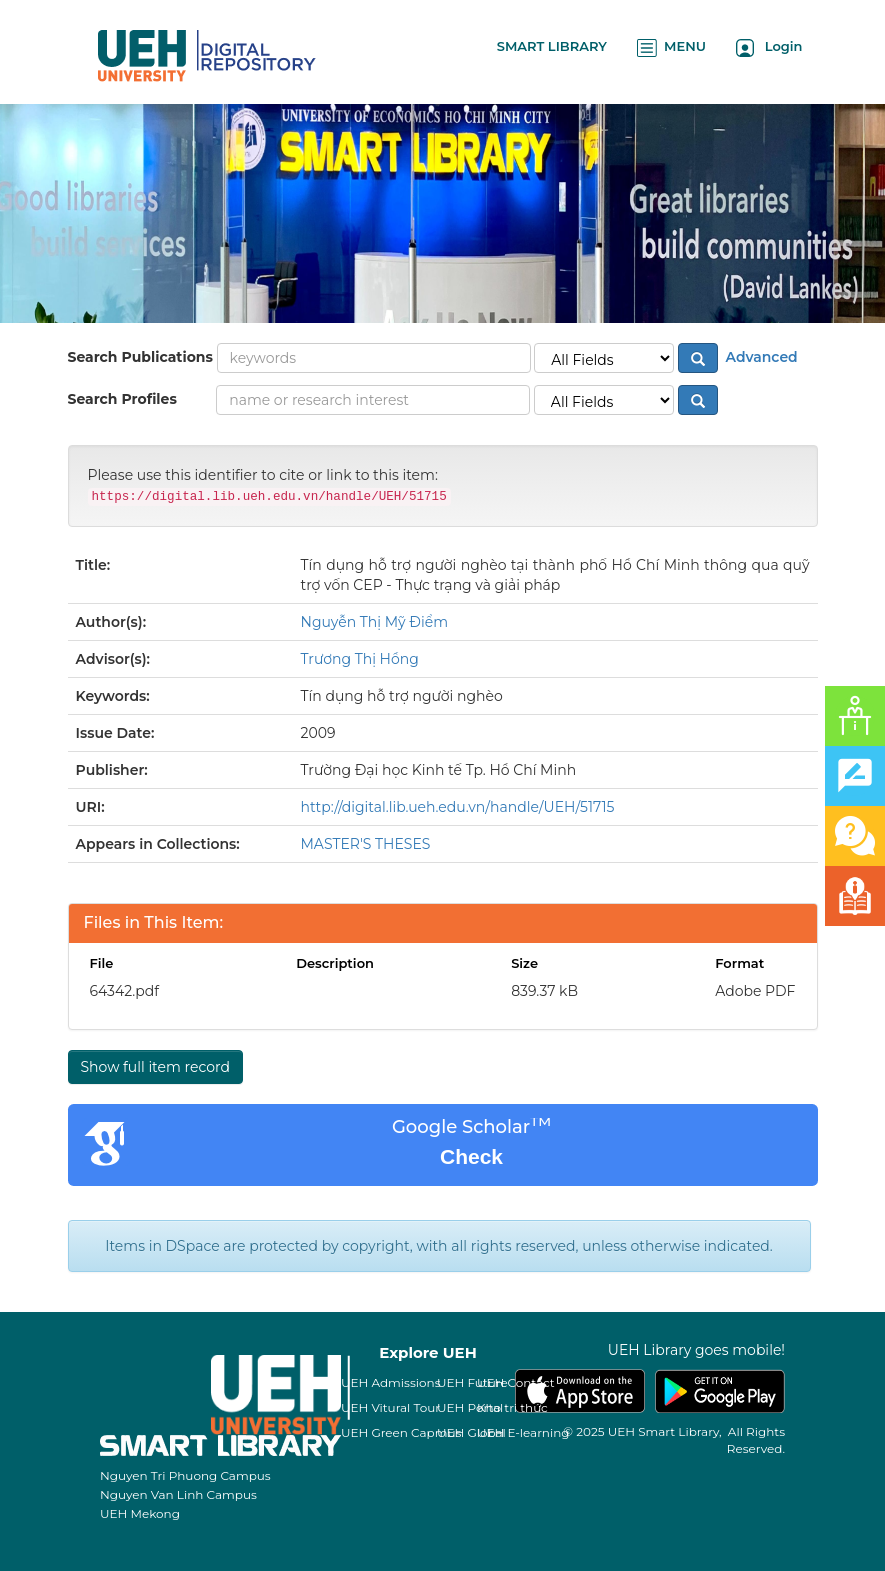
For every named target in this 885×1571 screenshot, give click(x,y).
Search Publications (140, 357)
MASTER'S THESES (366, 844)
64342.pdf (124, 991)
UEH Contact (516, 1382)
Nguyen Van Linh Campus (178, 1494)
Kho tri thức (512, 1407)
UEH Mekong (140, 1513)
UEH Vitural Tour (390, 1407)
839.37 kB (544, 991)
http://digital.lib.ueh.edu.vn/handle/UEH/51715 (458, 807)
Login (769, 47)
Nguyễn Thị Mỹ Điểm (375, 622)
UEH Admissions (391, 1382)
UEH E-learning (523, 1432)
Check (471, 1156)
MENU (671, 47)
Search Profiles (122, 399)
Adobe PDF (755, 991)
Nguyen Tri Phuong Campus (185, 1475)
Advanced (760, 357)
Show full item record (155, 1067)
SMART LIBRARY (552, 46)
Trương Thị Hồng (360, 659)
